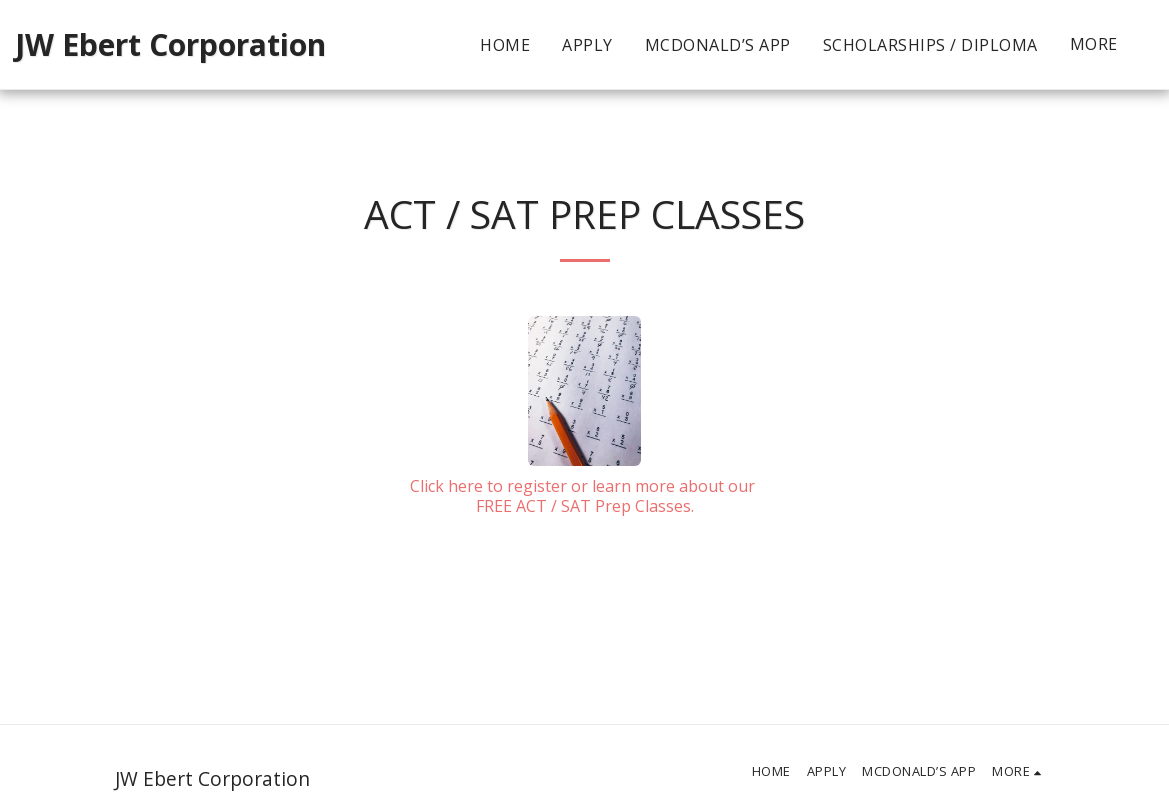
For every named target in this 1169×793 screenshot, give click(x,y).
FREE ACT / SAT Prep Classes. (585, 506)
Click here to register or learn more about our (584, 486)
